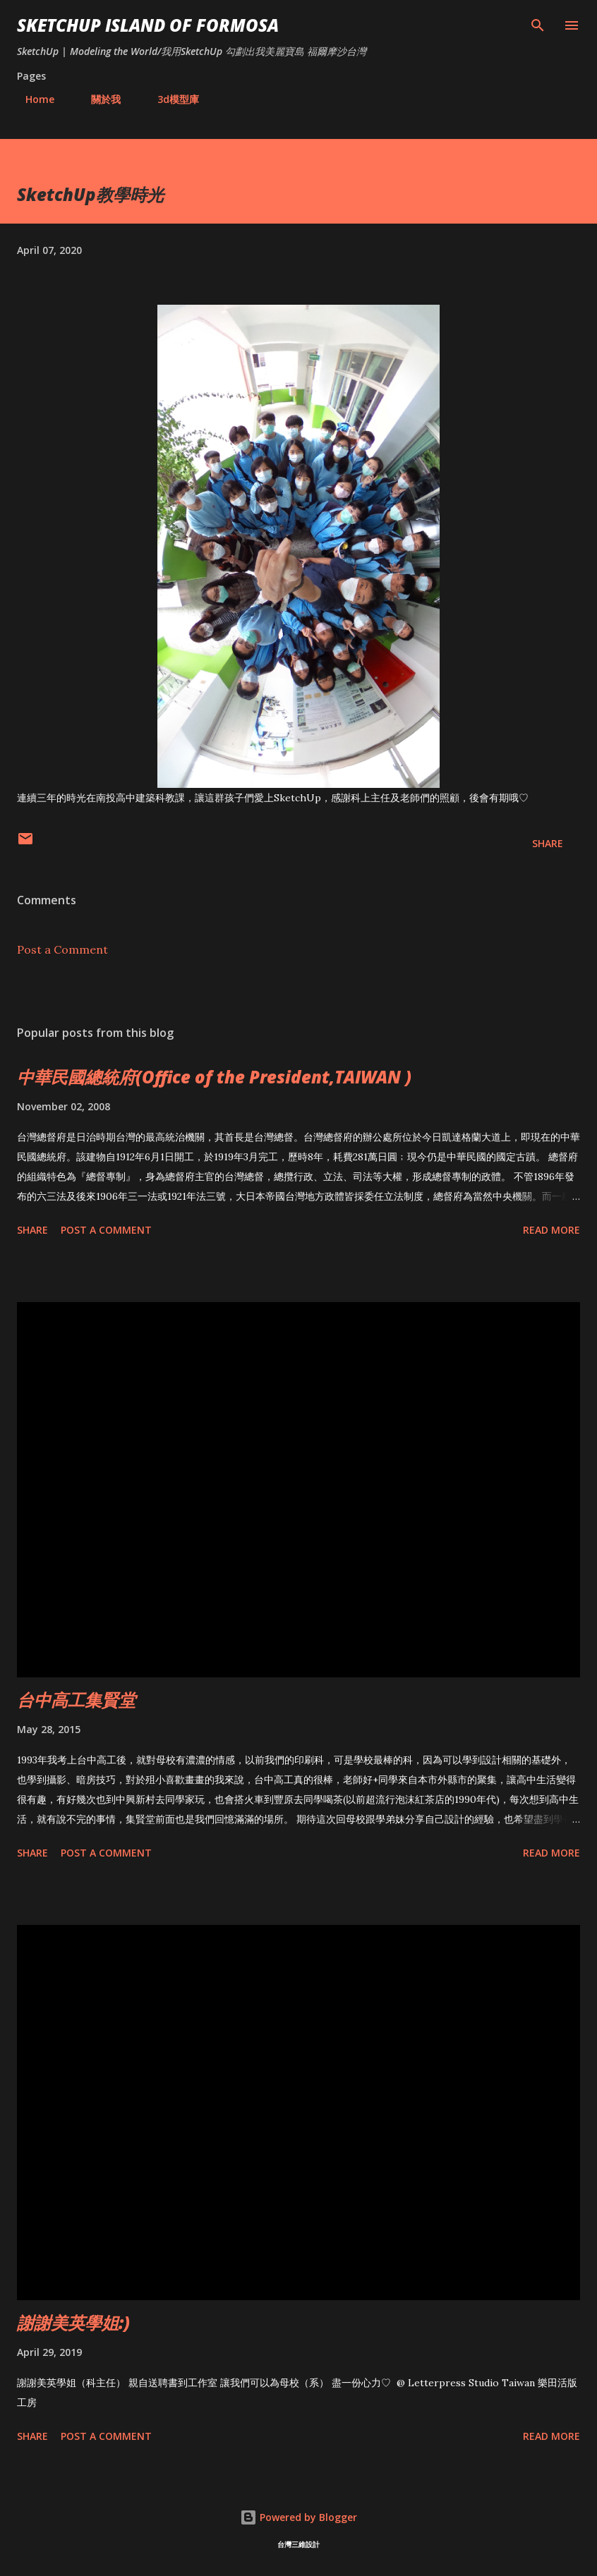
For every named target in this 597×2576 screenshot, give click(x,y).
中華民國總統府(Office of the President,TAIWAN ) (214, 1076)
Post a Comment (62, 949)
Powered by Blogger (298, 2517)
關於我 (97, 99)
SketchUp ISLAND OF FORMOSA (148, 25)
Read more (551, 1230)
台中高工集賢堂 (76, 1699)
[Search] (537, 25)
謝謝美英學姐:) (73, 2322)
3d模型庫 (170, 99)
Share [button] (547, 843)
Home (31, 99)
